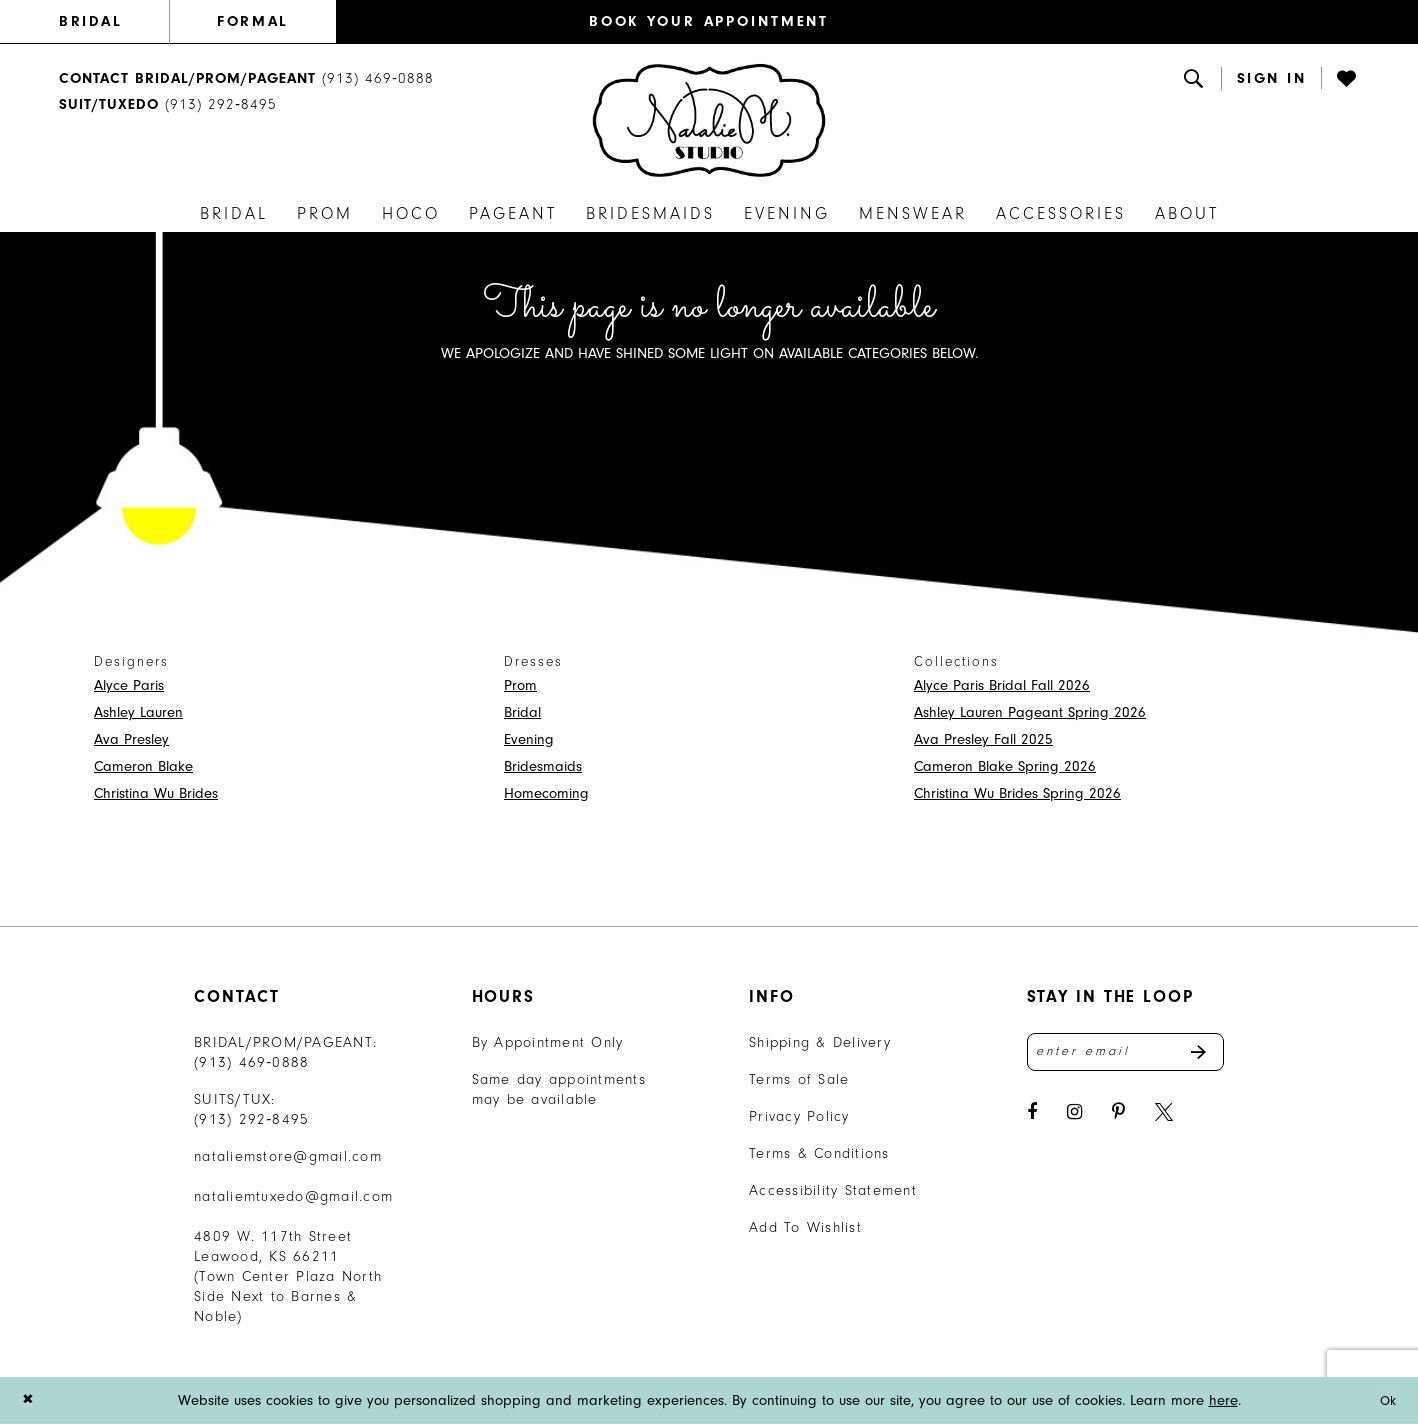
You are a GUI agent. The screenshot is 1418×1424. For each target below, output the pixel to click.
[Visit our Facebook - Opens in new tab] (1032, 1116)
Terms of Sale (799, 1079)
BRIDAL (90, 21)
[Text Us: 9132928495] (168, 105)
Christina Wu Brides (156, 793)
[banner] (709, 120)
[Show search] (1195, 78)
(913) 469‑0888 (252, 1062)
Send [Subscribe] (1206, 1054)
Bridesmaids (543, 766)
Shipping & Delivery (820, 1042)
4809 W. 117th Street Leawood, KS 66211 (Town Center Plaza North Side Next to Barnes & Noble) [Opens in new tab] (288, 1276)
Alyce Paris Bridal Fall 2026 (1002, 685)
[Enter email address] (1126, 1054)
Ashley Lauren (138, 712)
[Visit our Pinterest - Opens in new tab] (1118, 1116)
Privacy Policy (799, 1116)
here (1223, 1400)
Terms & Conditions (819, 1153)
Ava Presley (131, 739)
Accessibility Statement (833, 1190)
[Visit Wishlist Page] (1348, 78)
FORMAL (252, 21)
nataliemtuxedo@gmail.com (293, 1196)
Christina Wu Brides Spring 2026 (1017, 793)
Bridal (522, 712)
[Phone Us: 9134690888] (246, 78)
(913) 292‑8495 (252, 1119)
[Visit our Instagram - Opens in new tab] (1074, 1116)
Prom (520, 685)
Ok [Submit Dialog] (1386, 1400)
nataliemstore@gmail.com (288, 1156)
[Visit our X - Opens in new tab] (1164, 1116)
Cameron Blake (143, 766)
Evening (529, 739)
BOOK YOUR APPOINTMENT (709, 21)
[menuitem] (114, 22)
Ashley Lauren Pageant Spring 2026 (1030, 712)
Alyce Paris (129, 685)
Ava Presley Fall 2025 (983, 739)
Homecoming (546, 793)
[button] (1272, 78)
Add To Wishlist (805, 1227)
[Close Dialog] (29, 1400)
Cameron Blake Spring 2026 (1005, 766)
